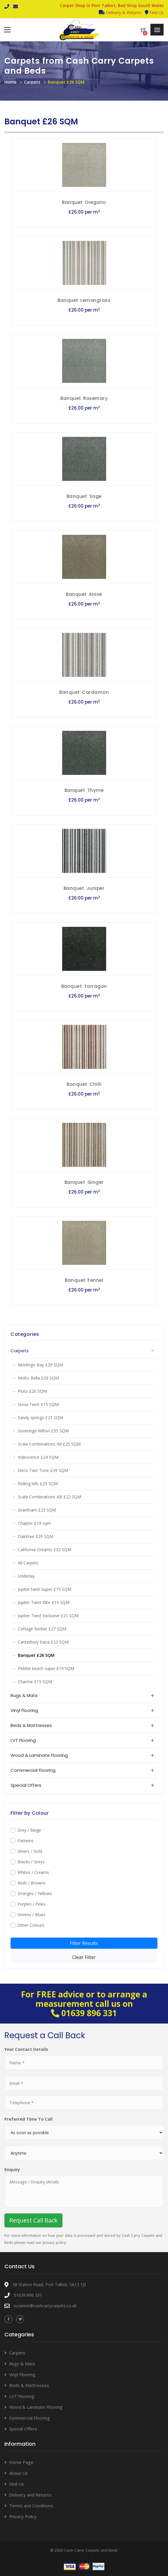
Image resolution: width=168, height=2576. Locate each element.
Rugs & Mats (22, 2364)
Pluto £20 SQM (32, 1391)
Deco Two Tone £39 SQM (43, 1470)
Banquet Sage (84, 496)
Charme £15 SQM (35, 1681)
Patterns (26, 1840)
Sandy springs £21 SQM (40, 1417)
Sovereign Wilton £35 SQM (43, 1431)
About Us (18, 2473)
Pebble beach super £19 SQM (46, 1668)
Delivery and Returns (30, 2495)
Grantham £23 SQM (37, 1510)
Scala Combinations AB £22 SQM (49, 1497)
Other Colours (31, 1925)
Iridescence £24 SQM (38, 1457)
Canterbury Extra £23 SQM (43, 1642)
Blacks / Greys (31, 1862)
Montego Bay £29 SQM (40, 1365)
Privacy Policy (23, 2516)
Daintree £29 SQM (35, 1536)
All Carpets (28, 1563)
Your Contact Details (26, 2049)
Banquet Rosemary (84, 398)
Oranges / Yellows (35, 1893)
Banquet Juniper (84, 888)
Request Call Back (33, 2220)
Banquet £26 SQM (66, 82)
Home (10, 82)
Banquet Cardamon (84, 692)
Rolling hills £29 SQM (38, 1483)
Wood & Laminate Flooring (35, 2407)
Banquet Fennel (84, 1280)
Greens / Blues (31, 1914)
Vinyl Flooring (22, 2374)
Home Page (21, 2462)
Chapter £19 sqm (34, 1523)
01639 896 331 (89, 2013)
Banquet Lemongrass (84, 300)
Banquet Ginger (84, 1182)
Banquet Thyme (84, 790)
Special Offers (23, 2429)
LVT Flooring (21, 2396)
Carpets (32, 82)
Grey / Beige (29, 1830)
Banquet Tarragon (84, 986)
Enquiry (12, 2169)
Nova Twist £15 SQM (38, 1404)
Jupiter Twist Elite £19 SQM (43, 1602)
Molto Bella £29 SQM (38, 1378)
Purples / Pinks (31, 1904)
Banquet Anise (84, 594)
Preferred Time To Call (28, 2119)
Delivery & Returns (120, 12)
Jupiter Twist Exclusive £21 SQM (48, 1615)
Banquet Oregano (84, 202)
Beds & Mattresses (29, 2385)
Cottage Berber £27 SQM (42, 1629)
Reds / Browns (31, 1883)
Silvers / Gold (30, 1851)
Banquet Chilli (84, 1084)
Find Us (154, 12)
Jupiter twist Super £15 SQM (44, 1589)
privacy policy (54, 2242)
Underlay (26, 1576)
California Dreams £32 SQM (44, 1549)
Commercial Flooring (29, 2418)
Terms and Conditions (31, 2506)
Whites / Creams (33, 1872)
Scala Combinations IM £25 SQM (49, 1444)
